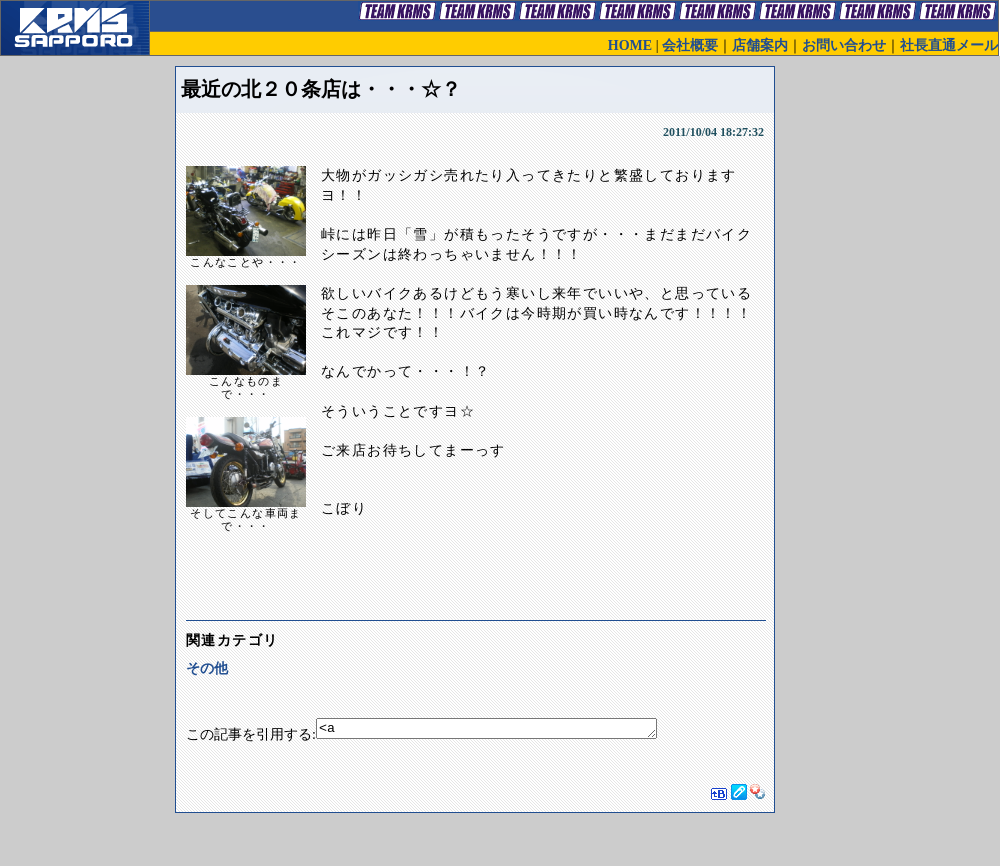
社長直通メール (949, 45)
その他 (207, 668)
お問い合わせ (844, 45)
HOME (630, 45)
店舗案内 (760, 45)
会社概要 (690, 45)
